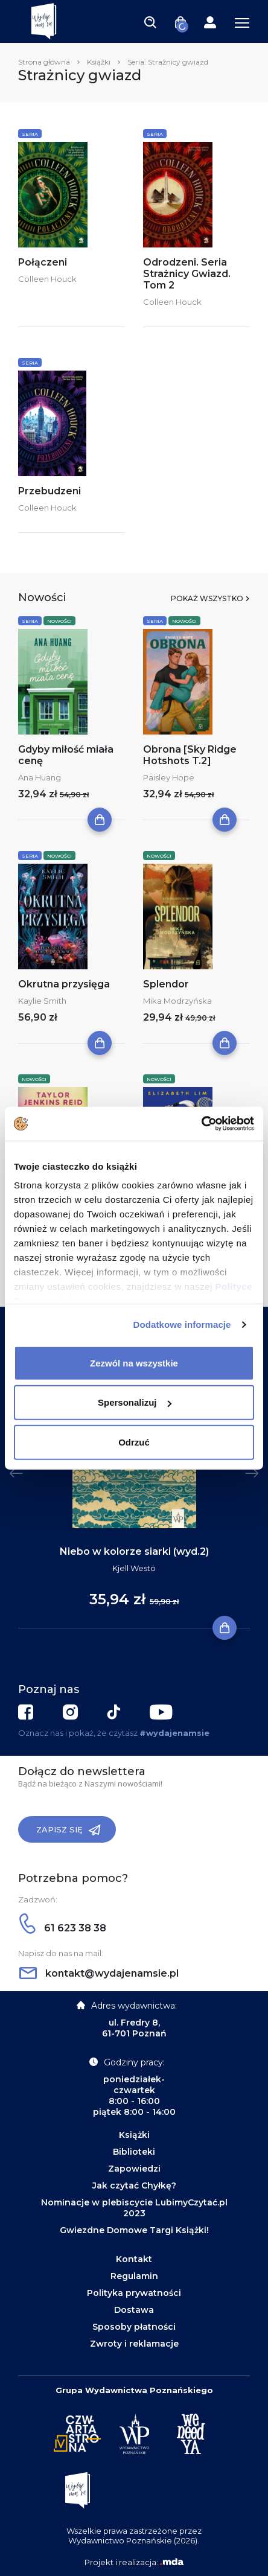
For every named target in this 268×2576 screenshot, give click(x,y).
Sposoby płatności (134, 2326)
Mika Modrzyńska (177, 1001)
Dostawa (134, 2309)
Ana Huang (39, 777)
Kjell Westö (134, 1568)
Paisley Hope (168, 777)
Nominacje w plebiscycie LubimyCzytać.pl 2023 (134, 2208)
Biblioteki (134, 2151)
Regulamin (134, 2276)
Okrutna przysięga (64, 984)
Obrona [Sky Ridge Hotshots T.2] (190, 755)
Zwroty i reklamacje (134, 2343)
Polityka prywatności (134, 2292)
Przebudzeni (49, 491)
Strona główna (44, 61)
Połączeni (42, 262)
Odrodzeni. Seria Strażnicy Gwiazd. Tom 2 (187, 274)
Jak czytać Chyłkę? (134, 2185)
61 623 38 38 (62, 1928)
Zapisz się (68, 1830)
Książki (98, 61)
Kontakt (134, 2259)
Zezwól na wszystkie (134, 1362)
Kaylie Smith (42, 1001)
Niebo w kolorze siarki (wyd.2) (134, 1551)
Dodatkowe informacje (182, 1324)
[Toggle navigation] (150, 22)
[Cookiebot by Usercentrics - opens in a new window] (201, 1124)
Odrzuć (134, 1441)
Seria (30, 134)
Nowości (59, 621)
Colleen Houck (47, 279)
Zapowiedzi (134, 2168)
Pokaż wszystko (207, 598)
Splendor (166, 984)
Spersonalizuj (134, 1402)
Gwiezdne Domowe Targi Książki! (134, 2230)
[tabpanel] (134, 1485)
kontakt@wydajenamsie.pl (99, 1973)
